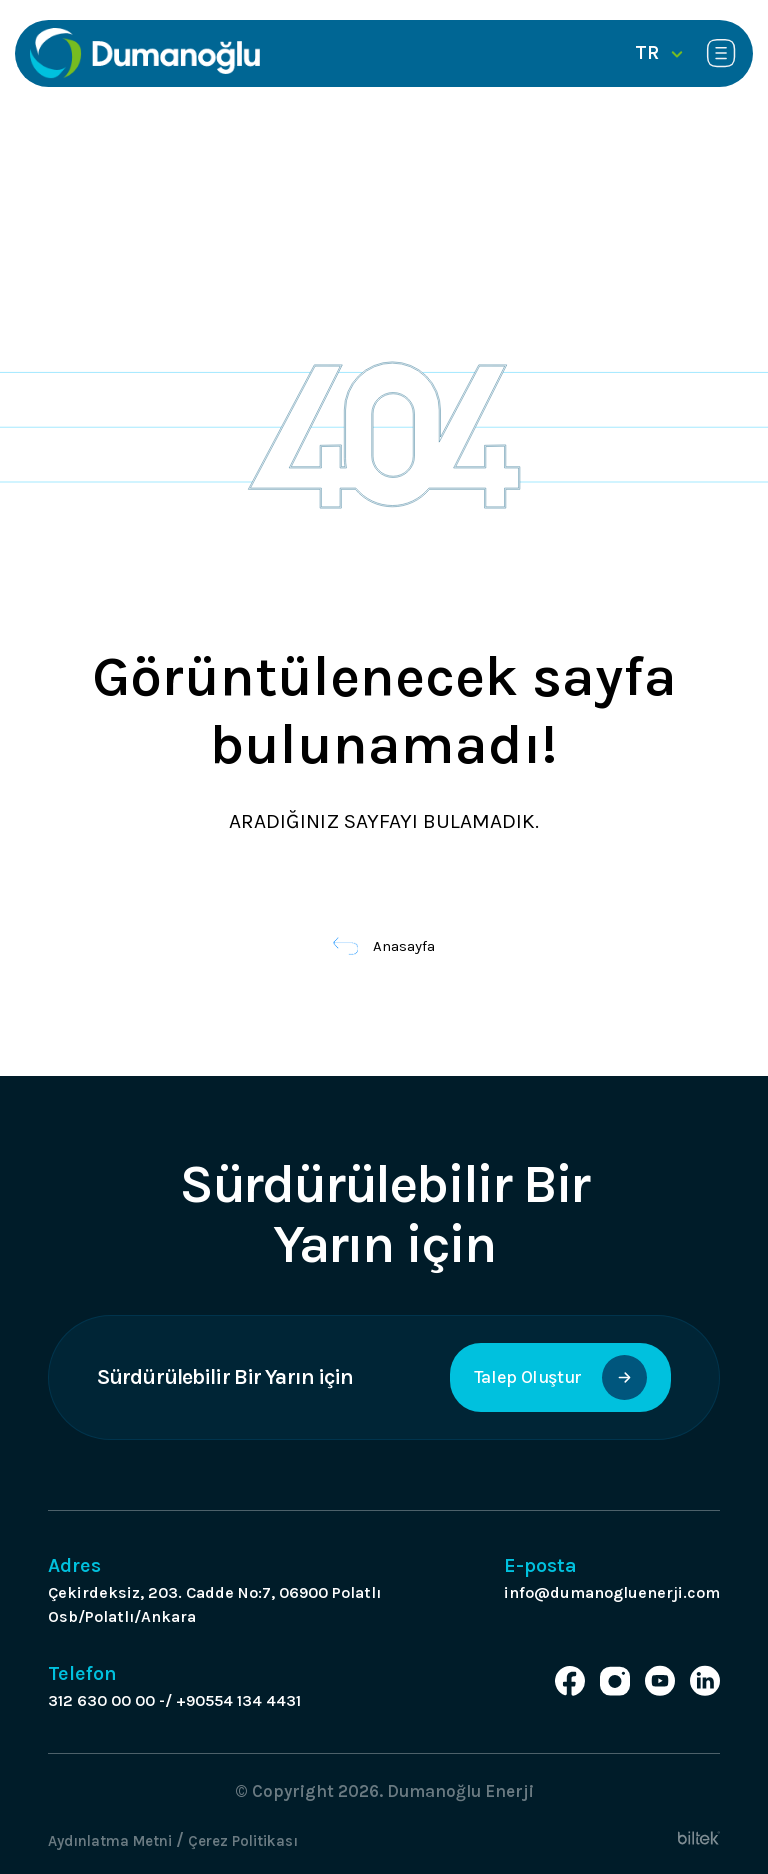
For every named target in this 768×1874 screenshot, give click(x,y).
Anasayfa (384, 946)
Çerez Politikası (243, 1841)
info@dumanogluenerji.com (612, 1592)
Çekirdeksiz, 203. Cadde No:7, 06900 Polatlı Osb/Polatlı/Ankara (214, 1604)
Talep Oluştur (560, 1377)
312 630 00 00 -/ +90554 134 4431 (174, 1700)
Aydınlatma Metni (110, 1841)
